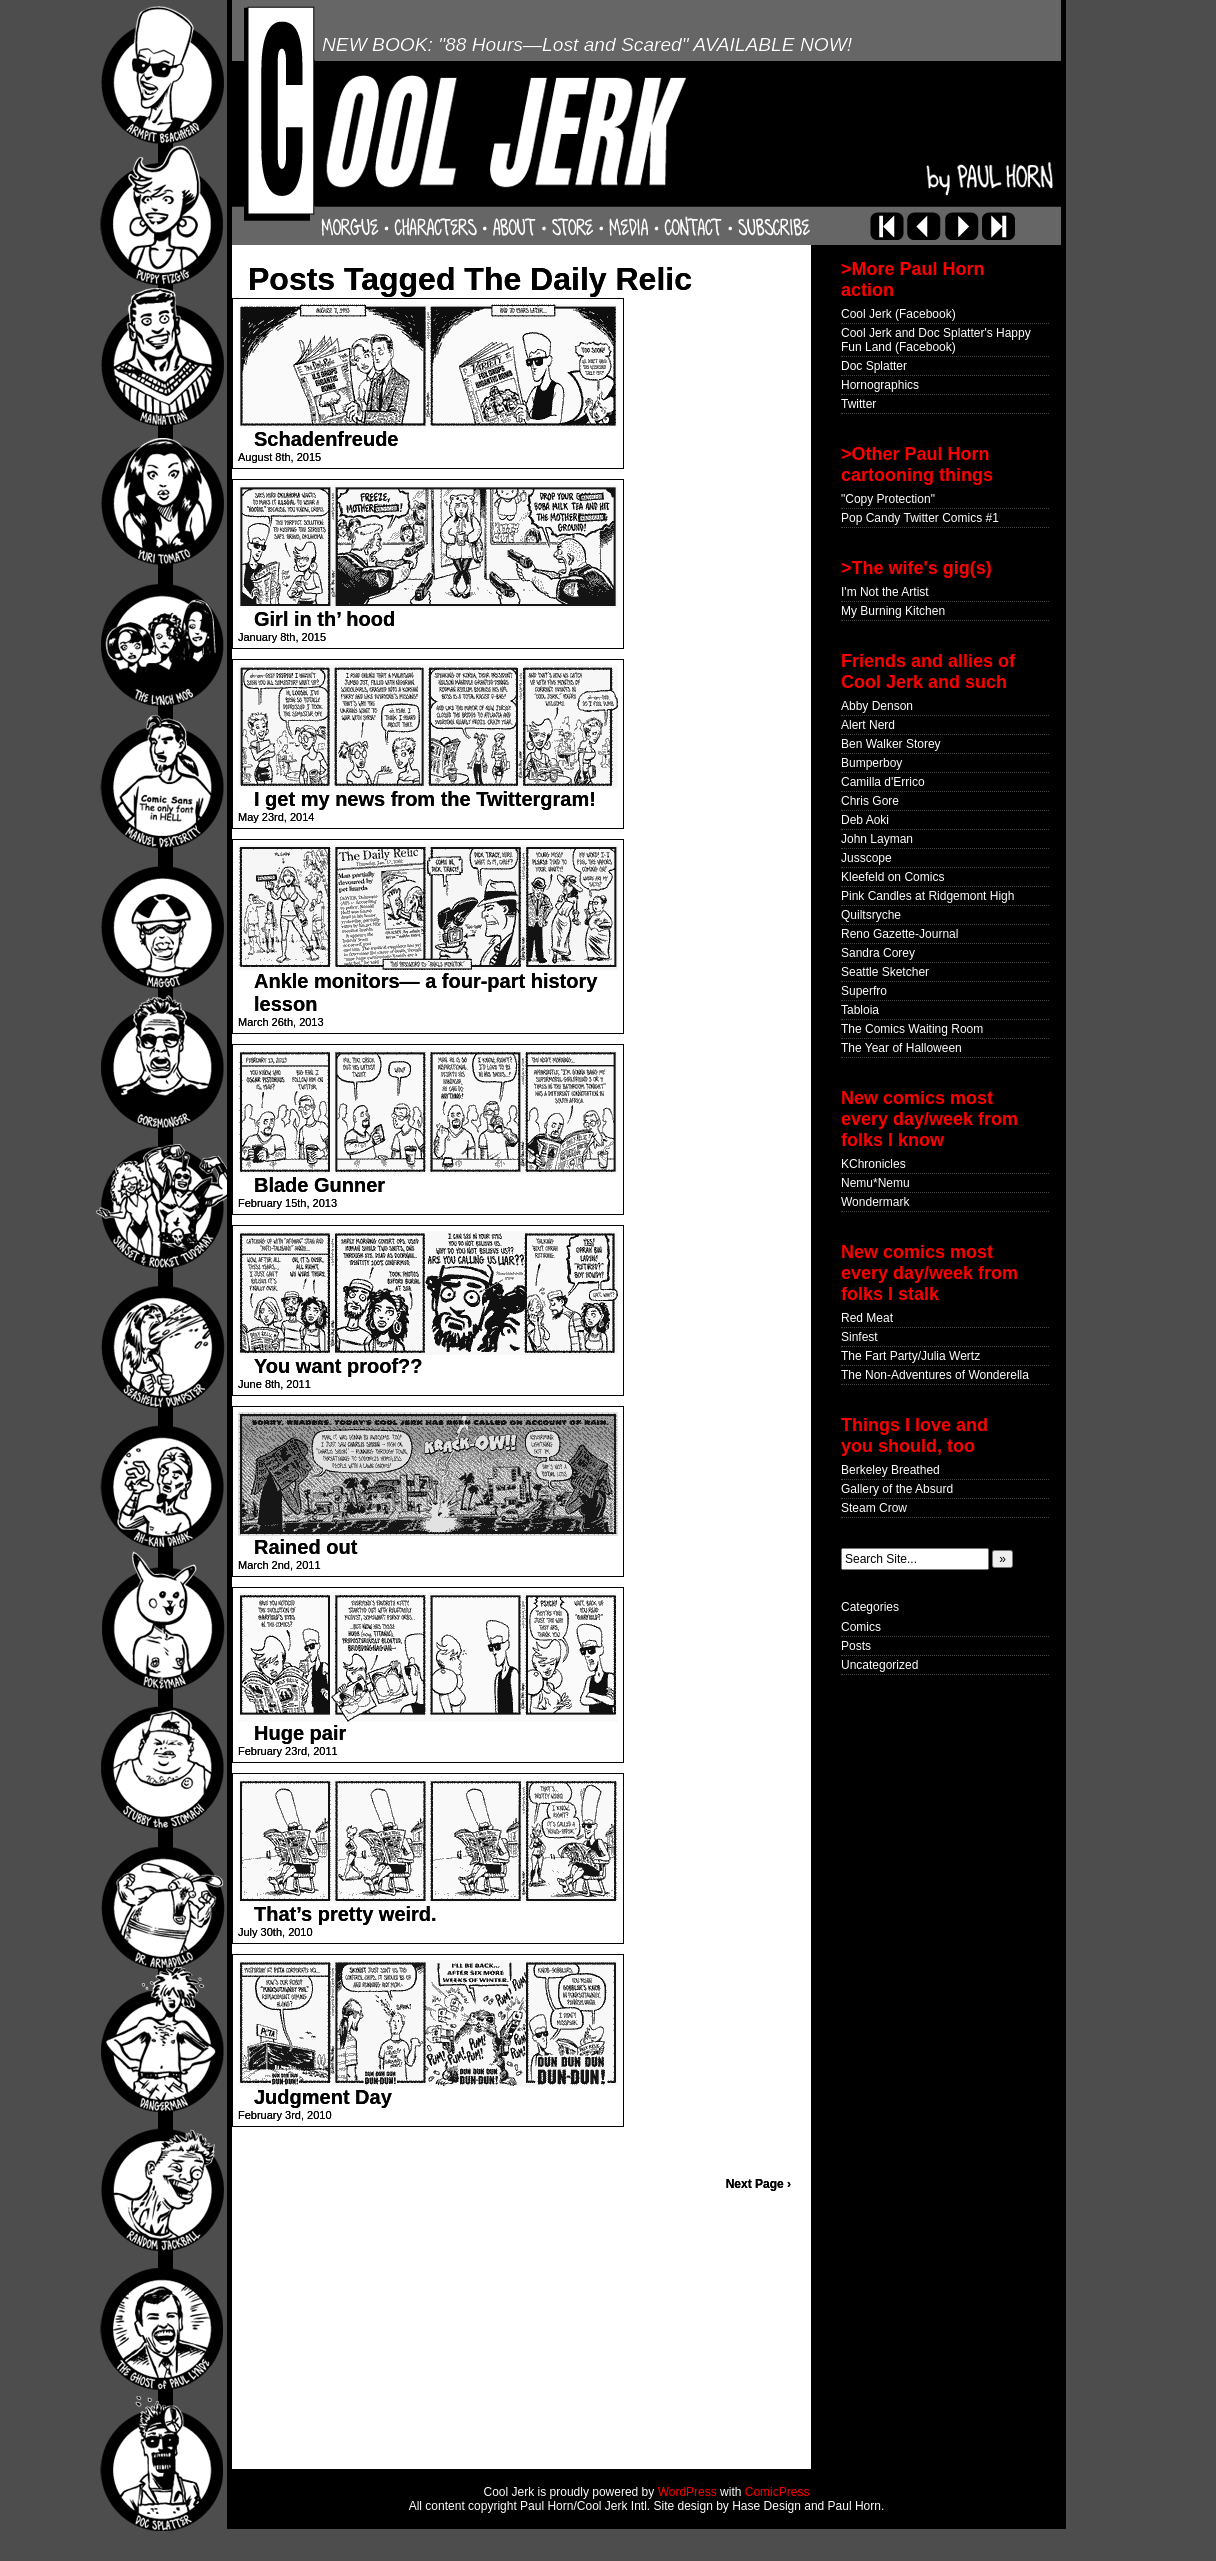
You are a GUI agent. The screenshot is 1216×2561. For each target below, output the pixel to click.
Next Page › (758, 2184)
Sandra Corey (878, 953)
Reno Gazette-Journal (899, 934)
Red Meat (867, 1318)
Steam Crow (874, 1508)
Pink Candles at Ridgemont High (927, 896)
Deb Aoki (865, 820)
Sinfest (859, 1337)
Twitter (858, 404)
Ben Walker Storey (891, 744)
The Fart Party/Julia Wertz (910, 1356)
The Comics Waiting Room (912, 1029)
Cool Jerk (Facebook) (898, 314)
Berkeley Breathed (890, 1470)
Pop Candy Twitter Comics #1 (920, 518)
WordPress (687, 2492)
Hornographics (880, 385)
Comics (861, 1627)
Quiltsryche (871, 915)
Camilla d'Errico (883, 782)
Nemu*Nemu (875, 1183)
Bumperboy (871, 763)
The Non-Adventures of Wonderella (935, 1375)
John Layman (877, 839)
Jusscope (866, 858)
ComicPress (777, 2492)
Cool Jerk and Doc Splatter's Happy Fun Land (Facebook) (936, 340)
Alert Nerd (868, 725)
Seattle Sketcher (885, 972)
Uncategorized (879, 1665)
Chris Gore (870, 801)
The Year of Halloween (901, 1048)
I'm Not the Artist (885, 592)
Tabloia (860, 1010)
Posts (856, 1646)
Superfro (864, 991)
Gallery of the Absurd (897, 1489)
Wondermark (875, 1202)
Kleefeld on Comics (892, 877)
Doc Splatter (874, 366)
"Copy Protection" (888, 499)
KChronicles (873, 1164)
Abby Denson (877, 706)
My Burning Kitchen (893, 611)
